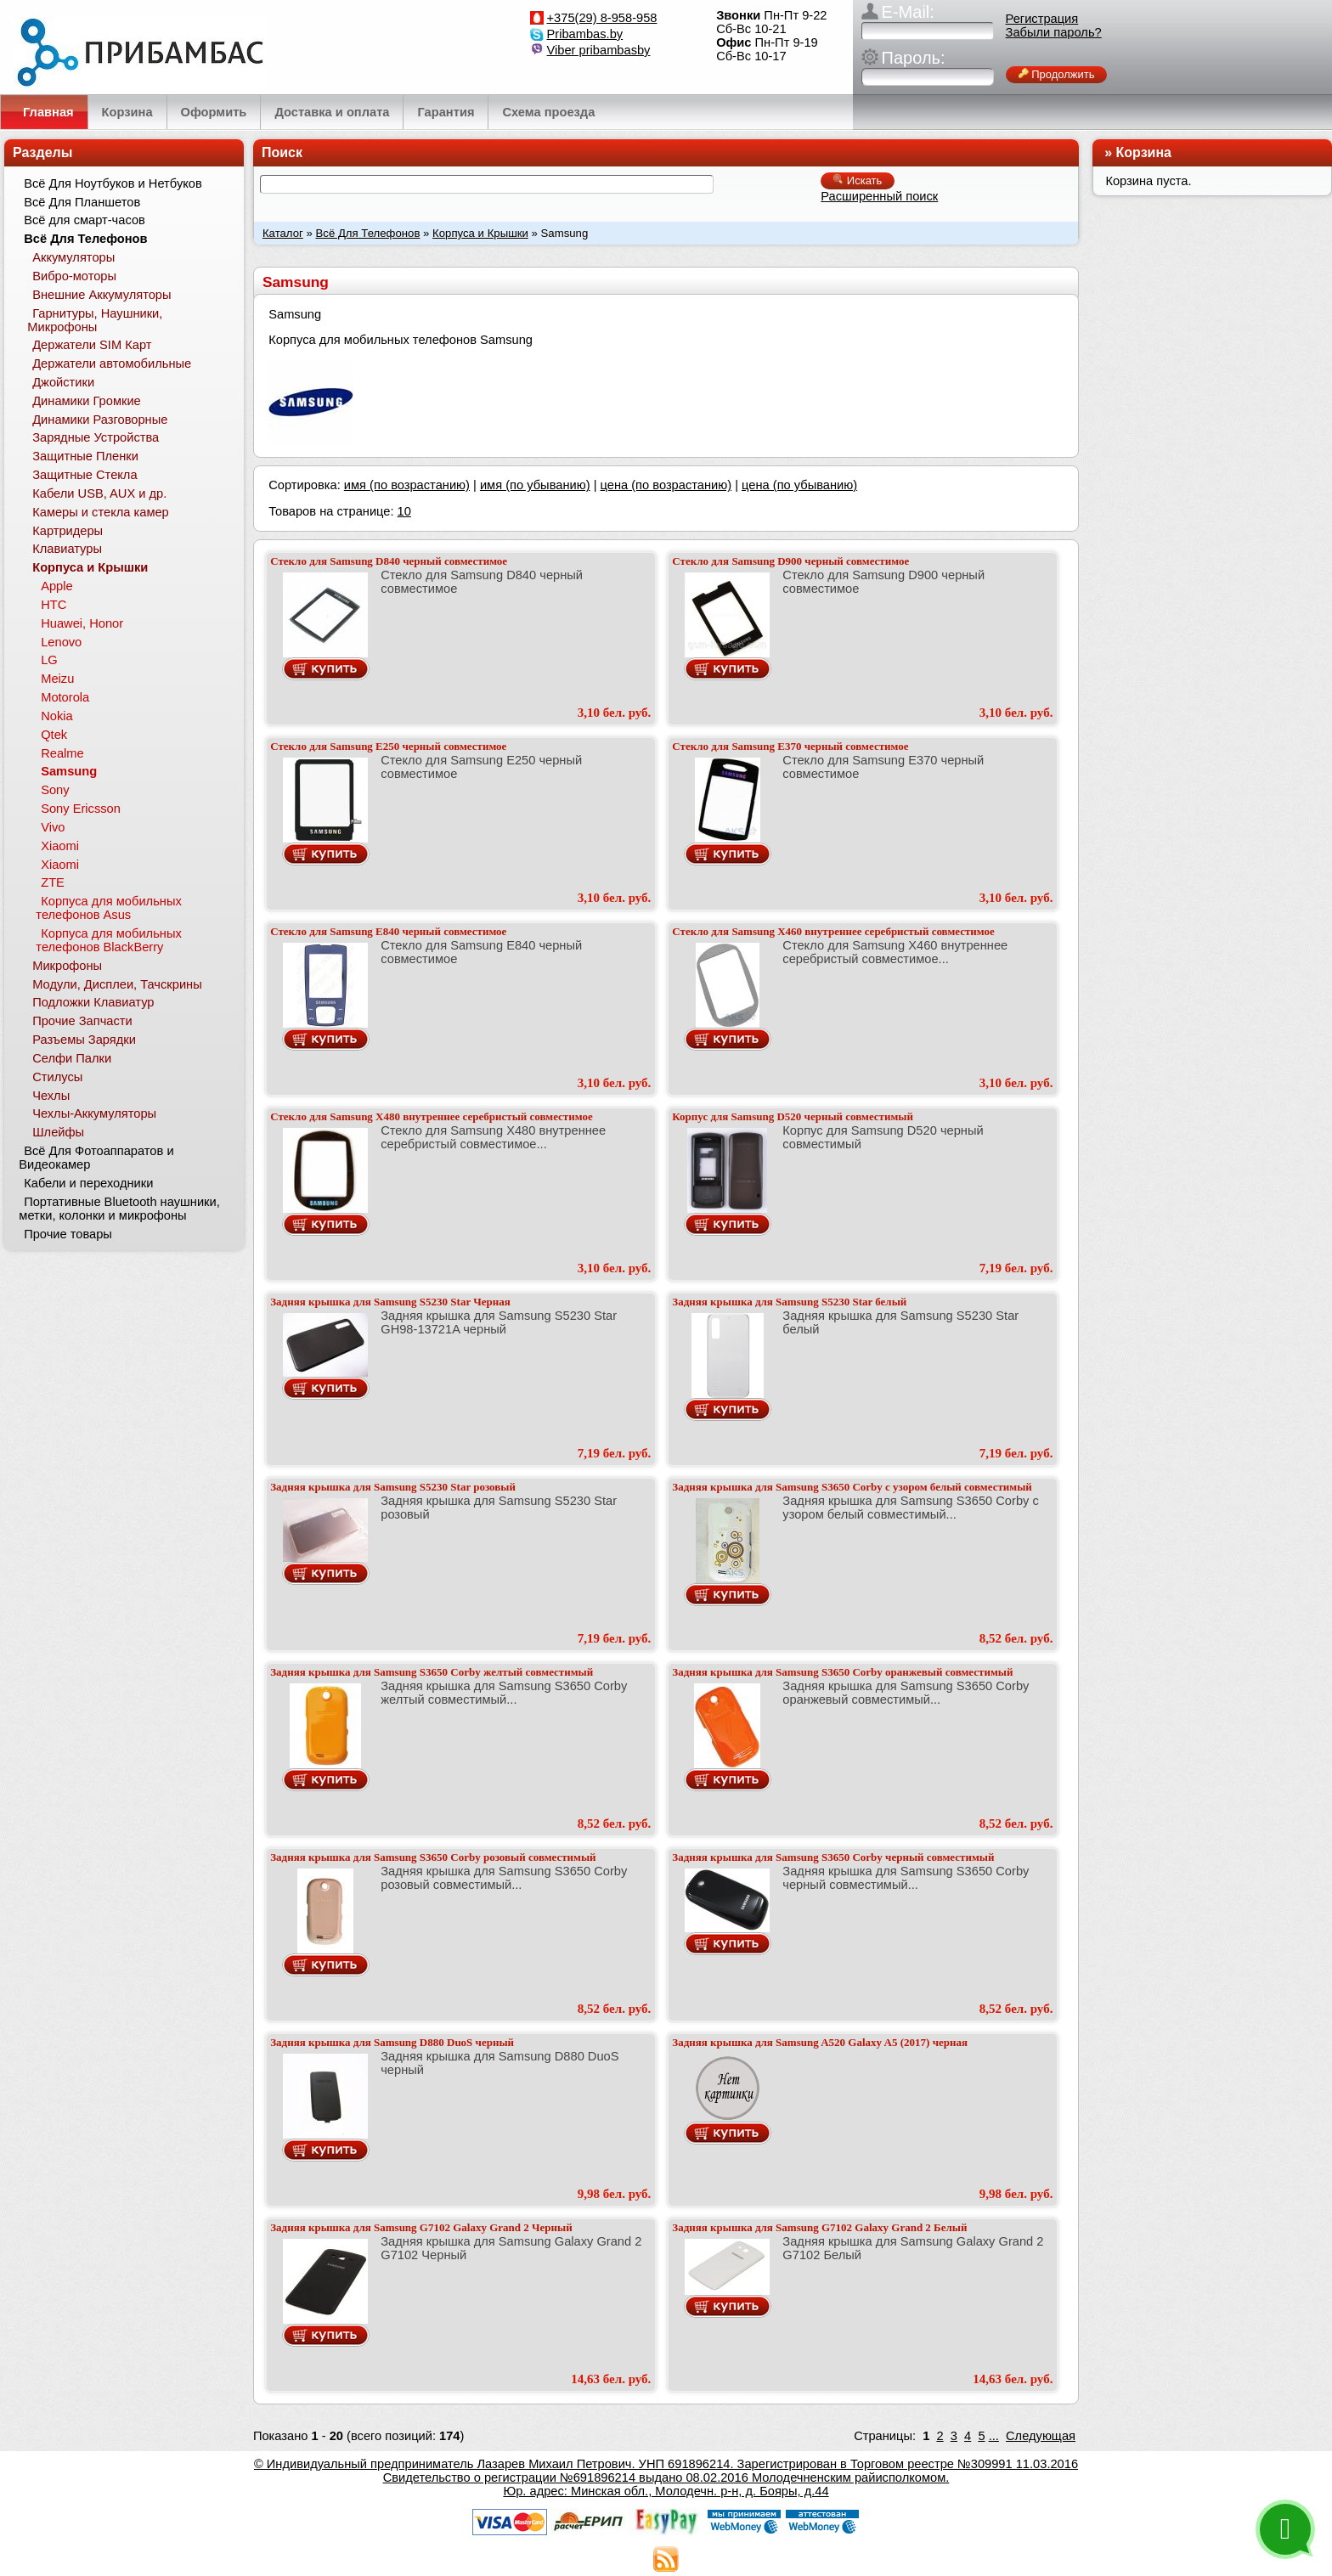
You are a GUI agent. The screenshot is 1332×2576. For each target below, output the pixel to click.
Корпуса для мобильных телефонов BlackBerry (108, 940)
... (994, 2436)
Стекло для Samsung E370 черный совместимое (790, 746)
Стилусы (57, 1077)
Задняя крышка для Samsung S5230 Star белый (789, 1301)
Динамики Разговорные (99, 419)
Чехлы (51, 1095)
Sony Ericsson (81, 808)
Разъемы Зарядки (84, 1039)
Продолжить (1057, 74)
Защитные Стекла (84, 475)
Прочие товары (68, 1234)
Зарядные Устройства (95, 437)
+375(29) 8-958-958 (602, 18)
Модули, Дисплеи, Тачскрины (117, 984)
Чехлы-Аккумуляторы (94, 1113)
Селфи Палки (71, 1058)
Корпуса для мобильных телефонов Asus (108, 908)
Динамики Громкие (86, 401)
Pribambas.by (585, 34)
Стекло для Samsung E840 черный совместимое (388, 931)
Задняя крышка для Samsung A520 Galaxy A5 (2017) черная (820, 2042)
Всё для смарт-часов (84, 220)
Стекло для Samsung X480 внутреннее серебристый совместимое (431, 1116)
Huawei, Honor (82, 623)
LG (49, 660)
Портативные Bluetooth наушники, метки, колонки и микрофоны (119, 1208)
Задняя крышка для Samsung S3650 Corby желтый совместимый (431, 1672)
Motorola (65, 697)
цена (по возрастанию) (666, 485)
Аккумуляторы (73, 257)
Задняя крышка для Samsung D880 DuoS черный (392, 2042)
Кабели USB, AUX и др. (99, 493)
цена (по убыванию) (799, 485)
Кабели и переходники (88, 1183)
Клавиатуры (67, 548)
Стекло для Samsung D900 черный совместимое (790, 561)
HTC (53, 605)
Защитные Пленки (85, 456)
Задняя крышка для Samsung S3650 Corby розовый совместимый (432, 1857)
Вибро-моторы (74, 276)
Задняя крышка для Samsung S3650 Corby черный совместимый (833, 1857)
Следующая (1040, 2436)
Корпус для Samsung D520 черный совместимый (792, 1116)
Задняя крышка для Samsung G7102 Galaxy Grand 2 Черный (421, 2227)
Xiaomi (60, 846)
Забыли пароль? (1054, 32)
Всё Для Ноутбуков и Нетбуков (113, 183)
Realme (62, 753)
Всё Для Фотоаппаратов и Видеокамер (96, 1157)
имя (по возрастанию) (407, 485)
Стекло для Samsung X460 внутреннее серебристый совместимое (833, 931)
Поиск (282, 152)
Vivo (53, 827)
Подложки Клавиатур (93, 1002)
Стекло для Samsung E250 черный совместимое (388, 746)
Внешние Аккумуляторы (101, 295)
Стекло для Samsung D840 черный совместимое (388, 561)
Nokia (56, 716)
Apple (57, 586)
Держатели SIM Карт (91, 345)
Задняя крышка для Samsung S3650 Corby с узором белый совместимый (851, 1486)
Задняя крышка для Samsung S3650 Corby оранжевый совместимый (842, 1672)
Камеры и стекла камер (100, 512)
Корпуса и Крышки (480, 233)
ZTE (53, 882)
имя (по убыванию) (535, 485)
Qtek (54, 734)
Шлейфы (58, 1132)
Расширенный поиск (879, 196)
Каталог (282, 233)
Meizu (57, 678)
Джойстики (63, 382)
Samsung (69, 771)
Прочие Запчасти (82, 1021)
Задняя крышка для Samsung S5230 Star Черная (390, 1301)
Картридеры (67, 531)
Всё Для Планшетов (82, 202)
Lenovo (61, 642)
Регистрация (1042, 18)
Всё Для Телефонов (368, 233)
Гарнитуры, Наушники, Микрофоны (94, 320)
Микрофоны (67, 965)
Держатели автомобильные (111, 363)
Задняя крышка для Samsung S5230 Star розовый (393, 1486)
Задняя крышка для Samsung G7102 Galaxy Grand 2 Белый (819, 2227)
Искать (857, 180)
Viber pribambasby (599, 50)
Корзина (1143, 152)
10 (404, 511)
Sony (55, 790)
